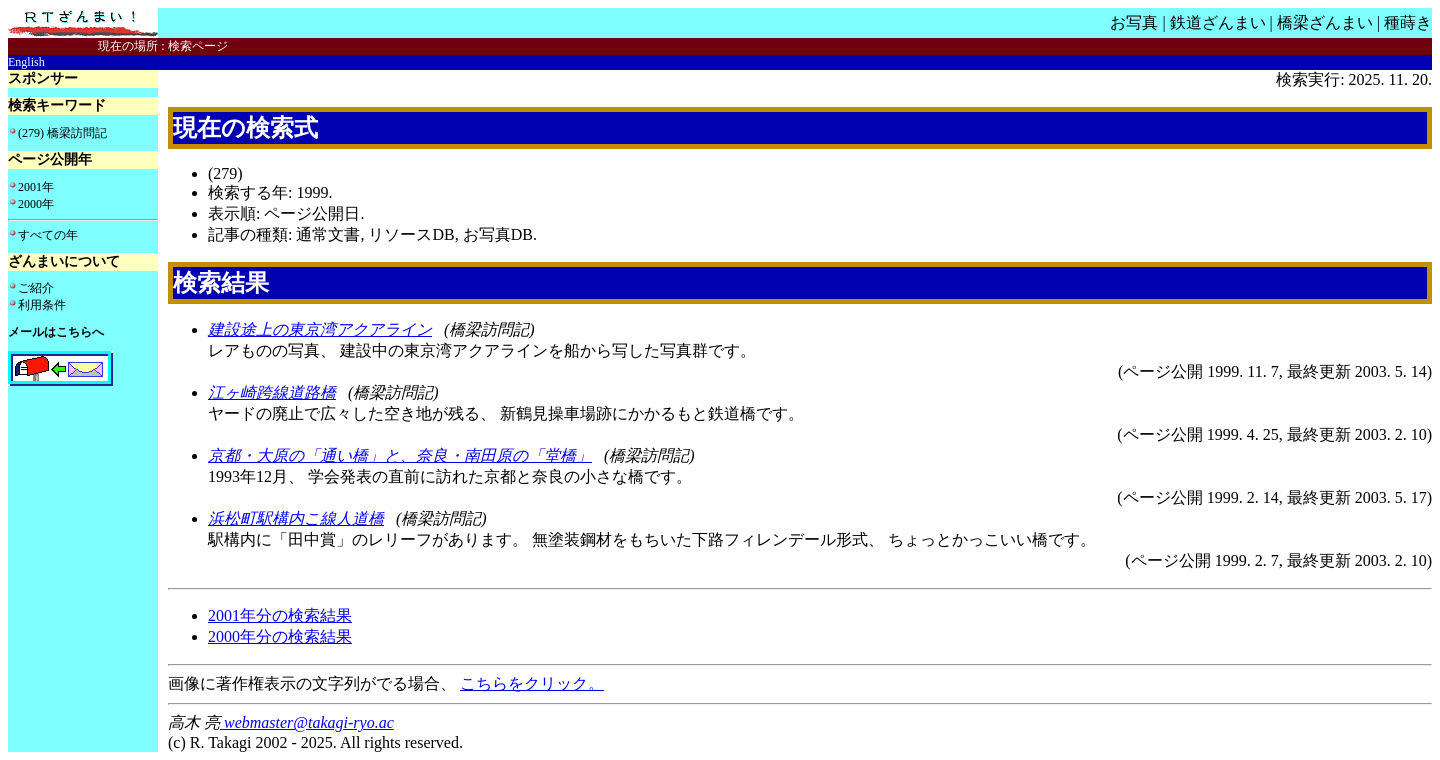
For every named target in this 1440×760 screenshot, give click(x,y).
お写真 (1134, 22)
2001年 (36, 187)
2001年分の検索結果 (280, 615)
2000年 (36, 204)
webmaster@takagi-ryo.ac (307, 722)
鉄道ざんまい (1218, 22)
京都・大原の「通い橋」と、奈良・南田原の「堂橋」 (400, 455)
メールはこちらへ (56, 332)
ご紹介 (36, 288)
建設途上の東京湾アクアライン (320, 329)
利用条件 (42, 305)
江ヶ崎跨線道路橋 (272, 392)
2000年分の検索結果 (280, 636)
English (26, 62)
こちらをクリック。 (532, 683)
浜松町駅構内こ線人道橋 (296, 518)
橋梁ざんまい (1325, 22)
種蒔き (1408, 22)
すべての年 (48, 235)
